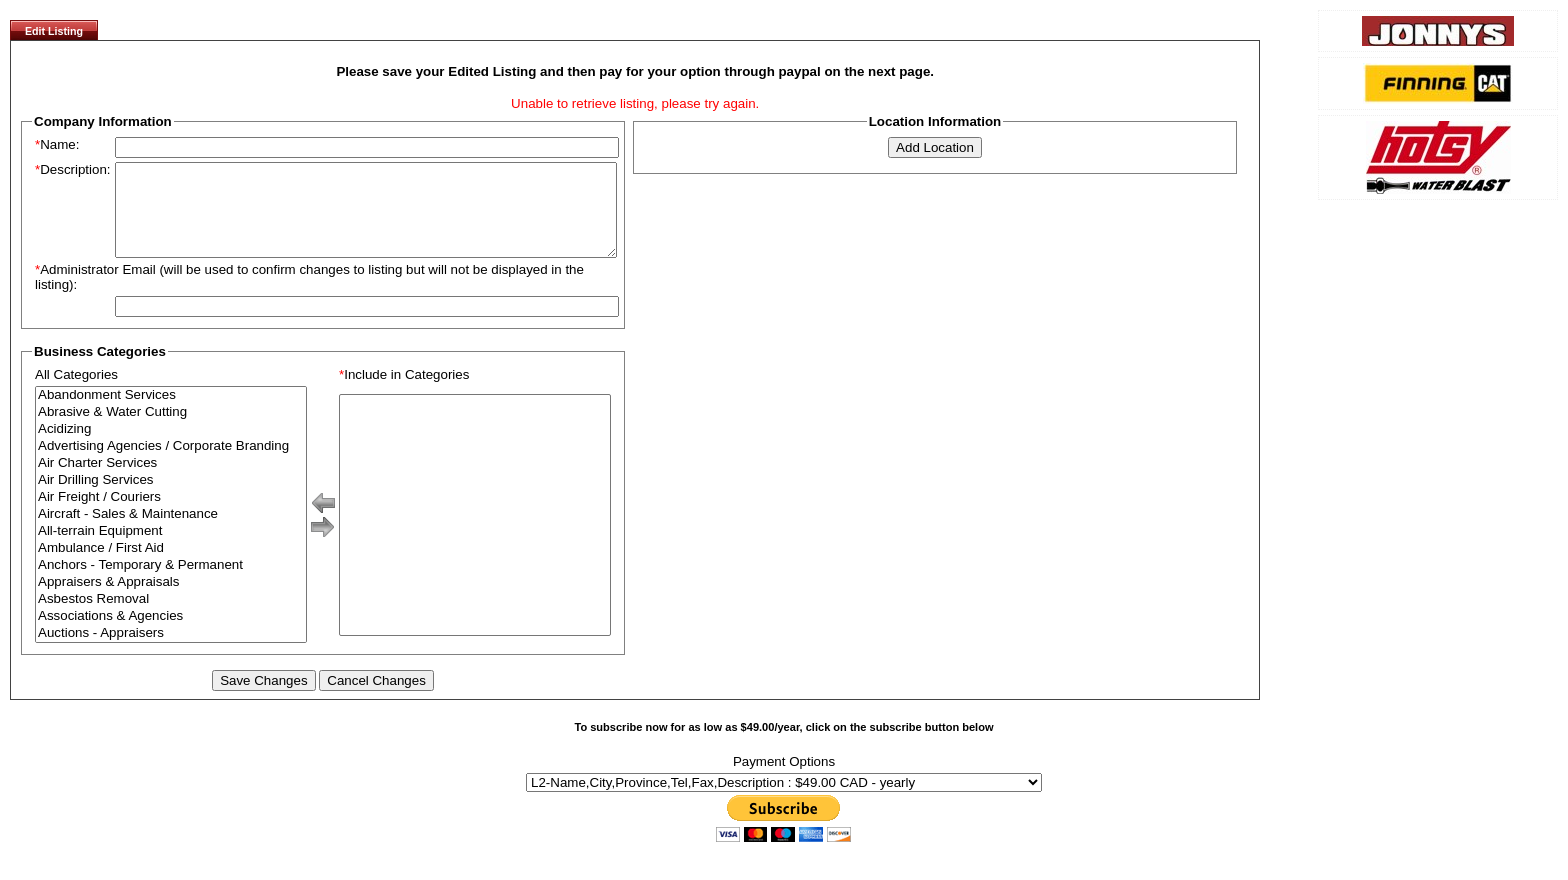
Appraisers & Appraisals (171, 600)
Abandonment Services (171, 413)
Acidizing (171, 447)
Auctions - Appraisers (171, 651)
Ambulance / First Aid (171, 566)
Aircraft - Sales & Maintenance (171, 532)
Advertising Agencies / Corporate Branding (171, 464)
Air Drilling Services (171, 498)
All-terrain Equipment (171, 549)
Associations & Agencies (171, 634)
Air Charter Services (171, 481)
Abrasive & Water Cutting (171, 430)
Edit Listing (54, 31)
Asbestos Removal (171, 617)
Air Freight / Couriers (171, 515)
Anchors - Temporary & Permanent (171, 583)
